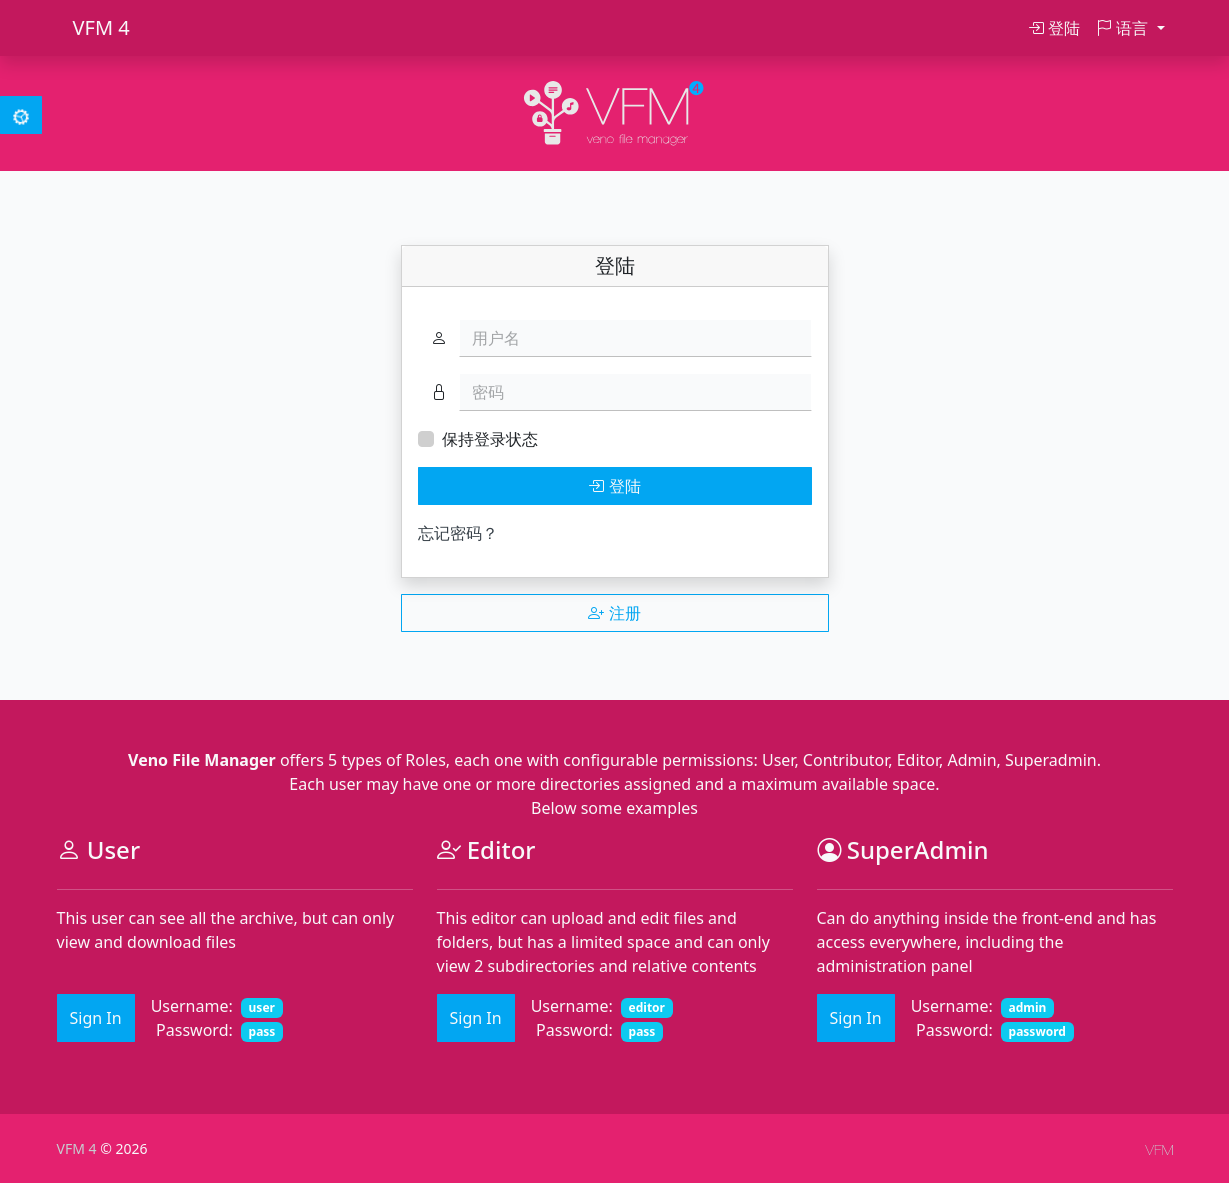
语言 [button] (1124, 28)
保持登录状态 (490, 439)
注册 (614, 613)
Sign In (96, 1018)
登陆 (1054, 28)
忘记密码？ (458, 533)
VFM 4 (101, 27)
